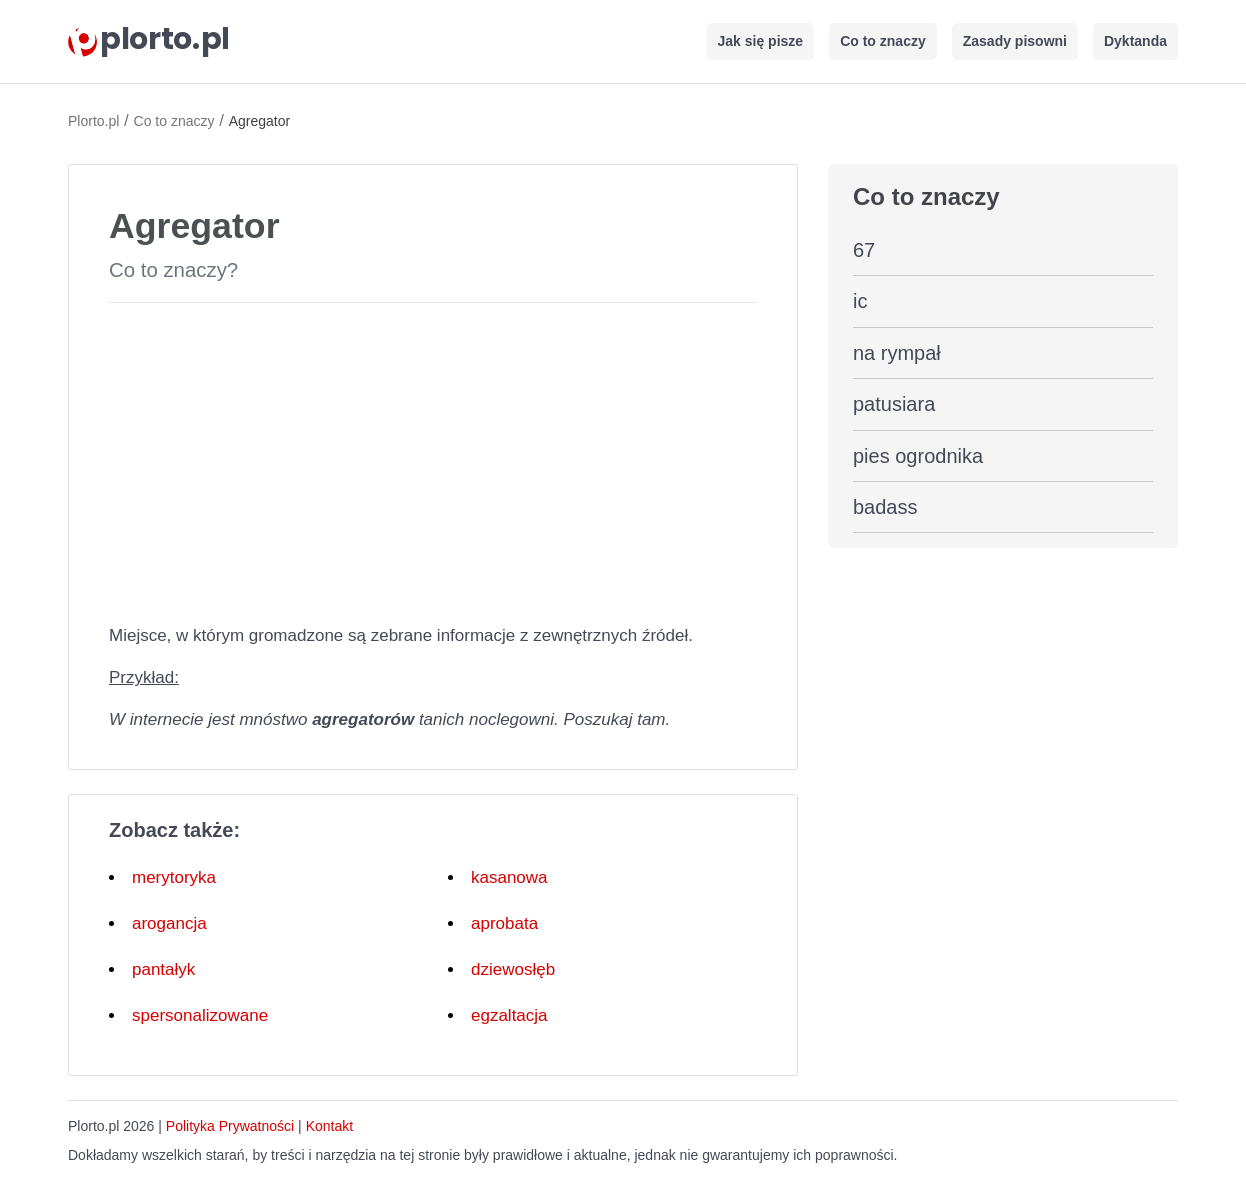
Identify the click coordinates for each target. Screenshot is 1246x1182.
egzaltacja (509, 1015)
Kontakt (329, 1126)
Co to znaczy (883, 41)
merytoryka (174, 877)
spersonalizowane (200, 1015)
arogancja (169, 923)
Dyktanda (1135, 41)
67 (864, 250)
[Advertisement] (433, 459)
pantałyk (163, 969)
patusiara (894, 404)
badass (885, 507)
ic (860, 301)
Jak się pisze (761, 41)
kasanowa (509, 877)
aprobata (504, 923)
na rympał (897, 353)
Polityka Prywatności (230, 1126)
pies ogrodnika (918, 456)
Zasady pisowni (1015, 41)
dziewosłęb (513, 969)
